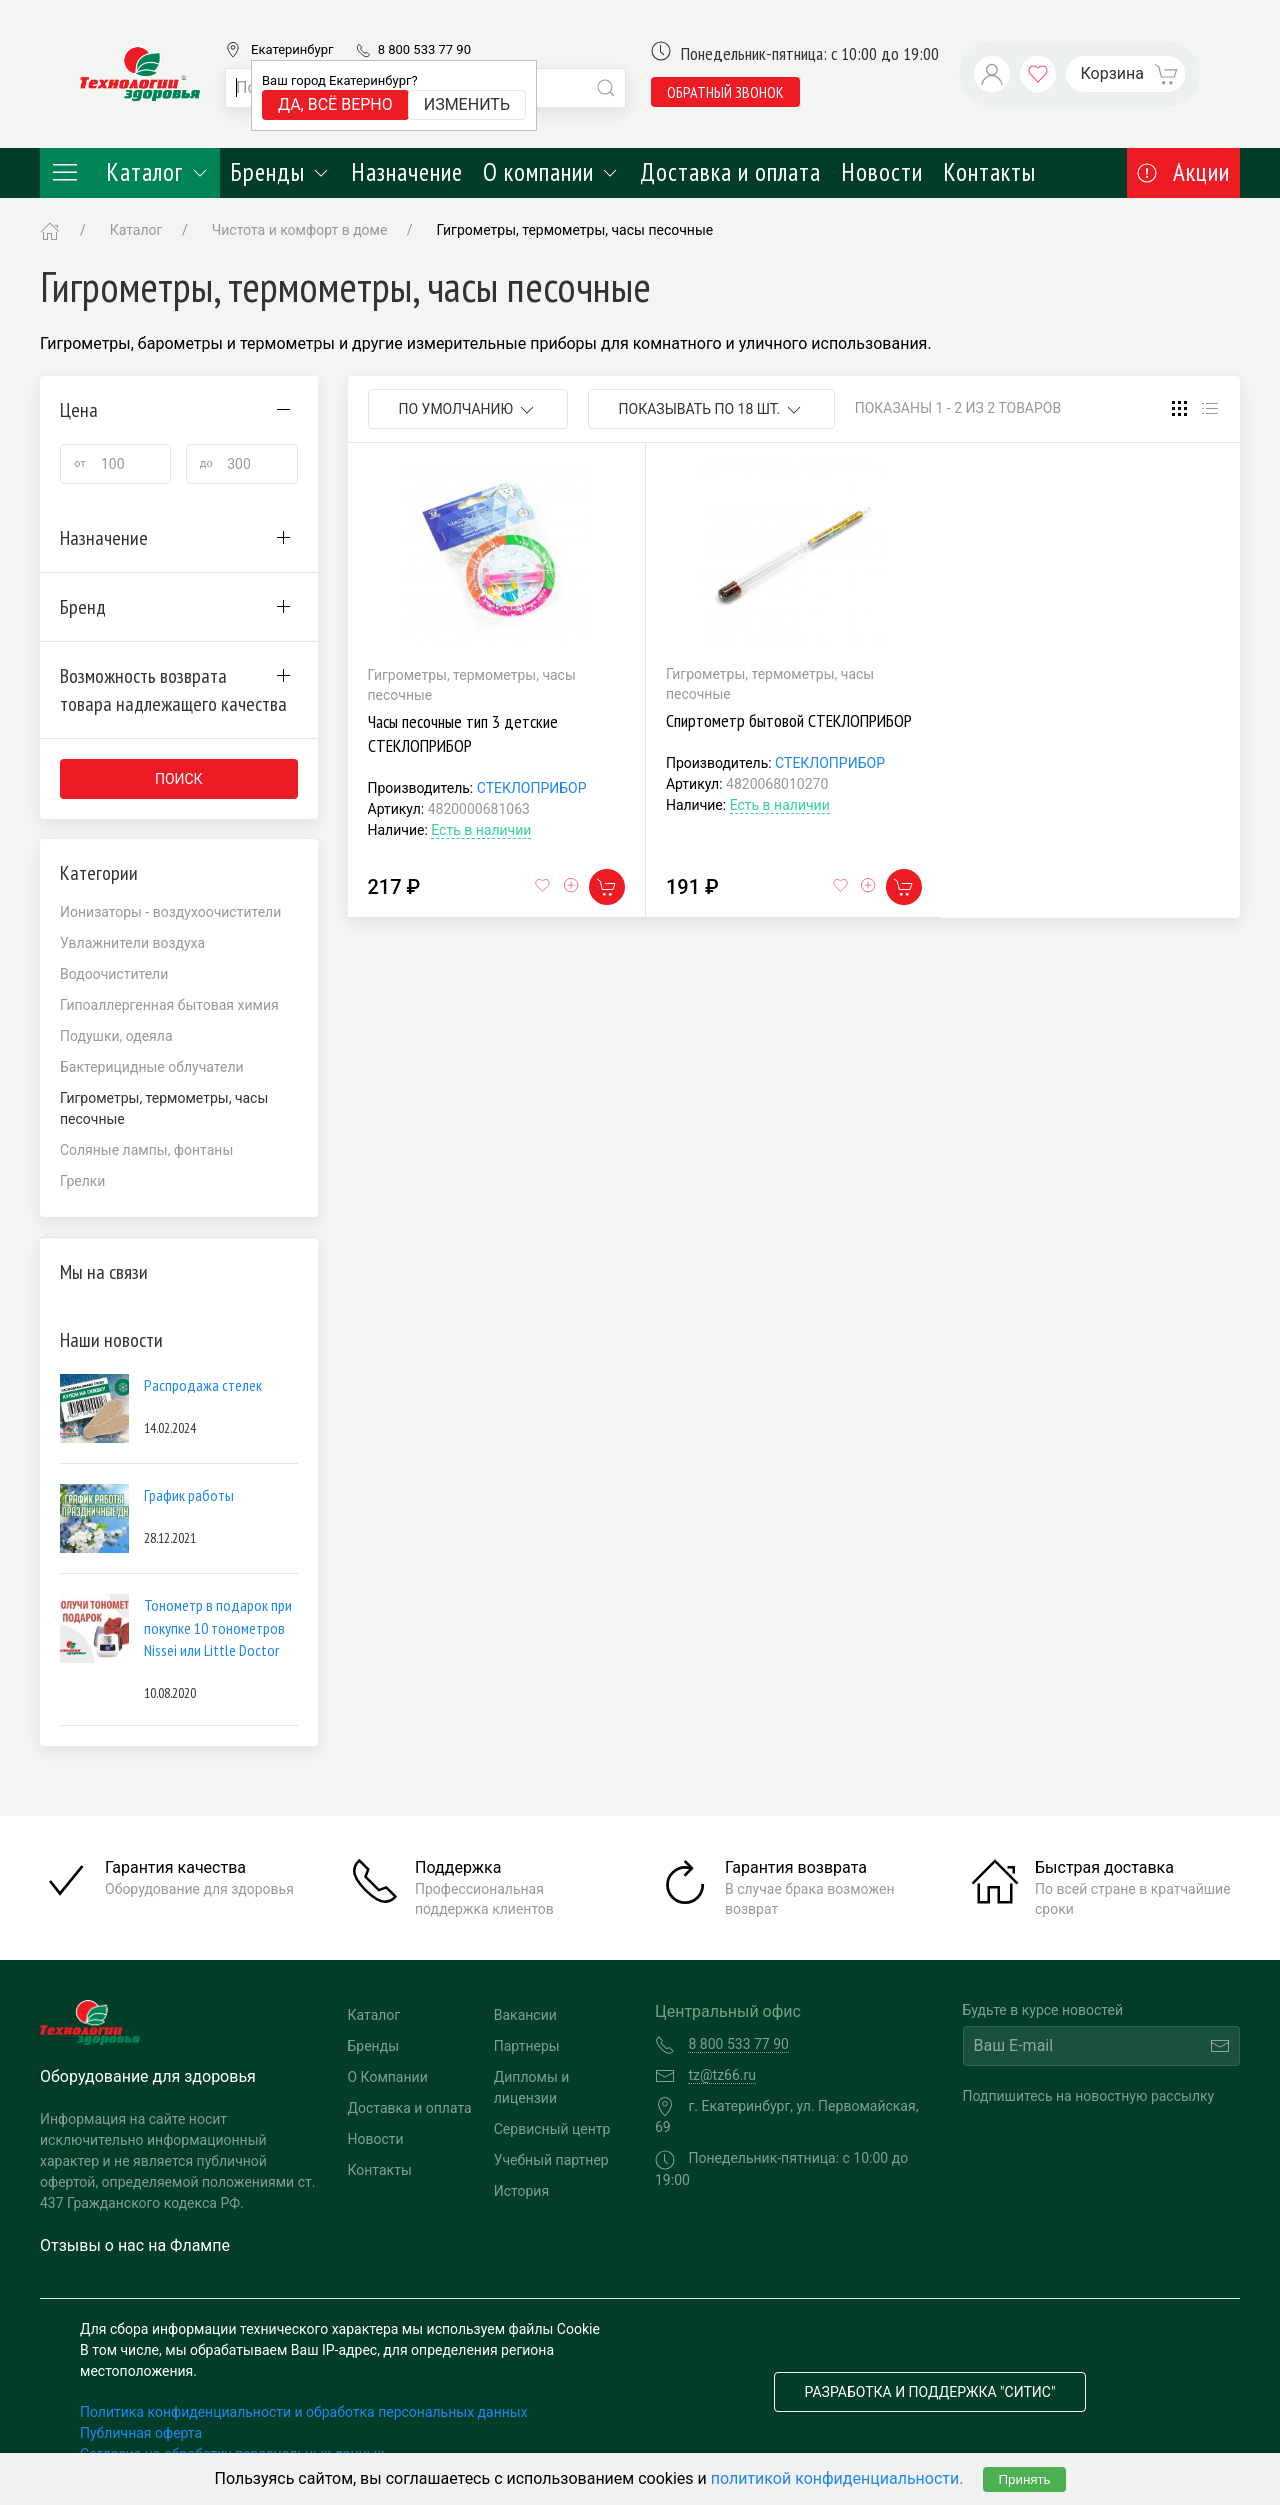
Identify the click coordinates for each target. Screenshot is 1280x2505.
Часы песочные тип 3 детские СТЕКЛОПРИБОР (463, 733)
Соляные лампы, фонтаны (146, 1150)
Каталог (130, 172)
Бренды (280, 172)
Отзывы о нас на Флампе (135, 2245)
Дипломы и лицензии (532, 2087)
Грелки (82, 1181)
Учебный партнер (551, 2160)
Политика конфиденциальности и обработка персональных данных (304, 2412)
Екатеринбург (292, 49)
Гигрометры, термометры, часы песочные (575, 230)
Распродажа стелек (203, 1385)
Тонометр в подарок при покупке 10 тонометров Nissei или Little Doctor (218, 1627)
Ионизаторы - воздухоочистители (170, 912)
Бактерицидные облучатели (152, 1067)
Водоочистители (114, 974)
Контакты (989, 172)
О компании (551, 172)
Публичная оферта (141, 2433)
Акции (1183, 172)
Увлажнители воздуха (132, 943)
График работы (189, 1495)
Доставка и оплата (730, 172)
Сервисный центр (552, 2129)
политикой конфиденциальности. (837, 2478)
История (521, 2191)
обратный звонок (725, 92)
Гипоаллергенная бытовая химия (169, 1005)
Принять (1024, 2479)
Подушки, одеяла (116, 1036)
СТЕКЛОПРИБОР (532, 788)
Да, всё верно (335, 104)
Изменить (467, 104)
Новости (882, 172)
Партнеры (527, 2046)
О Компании (388, 2077)
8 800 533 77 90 (424, 49)
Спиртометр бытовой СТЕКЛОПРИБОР (789, 720)
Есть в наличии (481, 830)
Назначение (407, 172)
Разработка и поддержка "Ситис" (930, 2392)
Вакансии (525, 2015)
